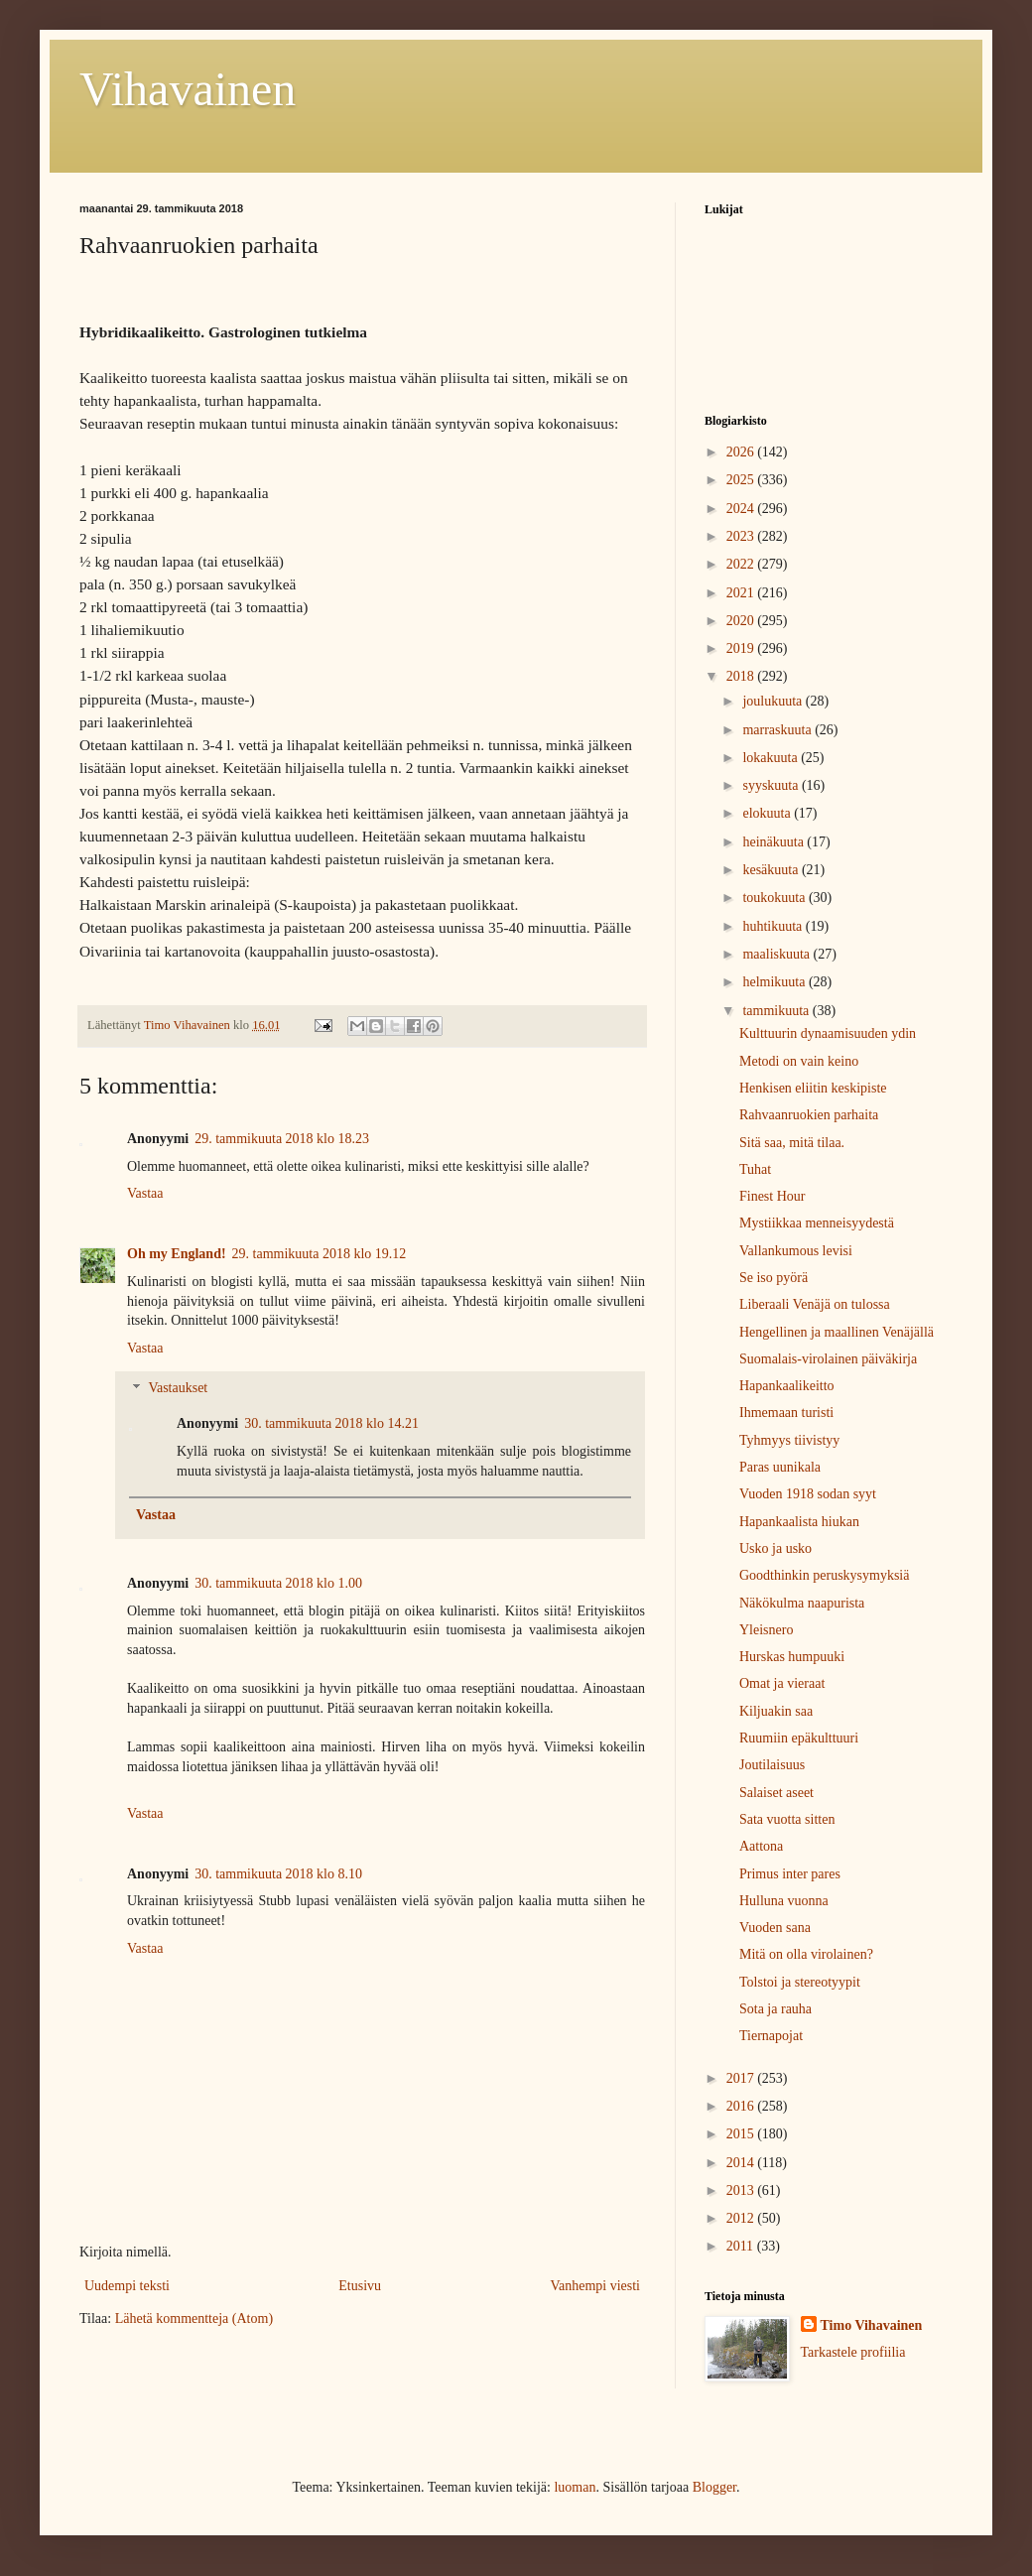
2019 (742, 648)
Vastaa (145, 1193)
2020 (742, 620)
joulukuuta (773, 701)
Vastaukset (177, 1388)
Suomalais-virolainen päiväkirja (828, 1359)
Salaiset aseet (776, 1792)
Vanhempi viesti (595, 2285)
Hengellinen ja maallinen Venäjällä (836, 1332)
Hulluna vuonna (784, 1900)
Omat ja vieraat (782, 1683)
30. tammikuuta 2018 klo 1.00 (278, 1583)
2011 (741, 2246)
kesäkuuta (771, 869)
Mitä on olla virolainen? (806, 1954)
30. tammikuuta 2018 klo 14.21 (331, 1423)
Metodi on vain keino (798, 1061)
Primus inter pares (789, 1874)
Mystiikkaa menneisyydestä (816, 1223)
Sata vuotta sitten (787, 1819)
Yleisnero (766, 1629)
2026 (742, 452)
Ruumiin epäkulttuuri (798, 1738)
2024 (742, 508)
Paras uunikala (780, 1467)
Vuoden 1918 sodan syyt (807, 1493)
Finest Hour (772, 1196)
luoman (574, 2487)
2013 (742, 2190)
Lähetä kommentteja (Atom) (194, 2318)
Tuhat (755, 1169)
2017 (742, 2078)
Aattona (761, 1846)
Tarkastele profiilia (853, 2352)
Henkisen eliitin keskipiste (813, 1088)
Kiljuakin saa (776, 1711)
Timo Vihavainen (872, 2325)
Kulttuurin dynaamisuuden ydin (827, 1033)
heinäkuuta (774, 842)
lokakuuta (771, 757)
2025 (742, 479)
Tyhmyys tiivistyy (789, 1440)
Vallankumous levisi (795, 1250)
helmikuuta (775, 981)
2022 (742, 564)
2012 (742, 2218)
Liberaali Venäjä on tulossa (814, 1304)
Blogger (714, 2487)
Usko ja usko (775, 1548)
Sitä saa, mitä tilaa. (791, 1142)
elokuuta (768, 813)
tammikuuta (777, 1010)
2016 (742, 2106)
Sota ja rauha (775, 2008)
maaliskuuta (777, 954)
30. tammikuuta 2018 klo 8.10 (278, 1874)
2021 (742, 592)
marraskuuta (778, 729)
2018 (742, 676)
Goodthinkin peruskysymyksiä (824, 1575)
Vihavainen (187, 89)
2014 (742, 2162)
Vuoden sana (775, 1927)
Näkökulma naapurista (801, 1603)
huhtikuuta (773, 926)
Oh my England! (176, 1253)
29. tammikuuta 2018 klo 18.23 (281, 1138)
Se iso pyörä (773, 1277)
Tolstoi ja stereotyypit (799, 1982)
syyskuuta (772, 785)
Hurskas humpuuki (791, 1656)
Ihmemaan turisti (786, 1412)
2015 (742, 2133)
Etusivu (359, 2285)
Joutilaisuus (772, 1764)
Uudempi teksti (127, 2285)
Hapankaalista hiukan (799, 1521)
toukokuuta (775, 897)
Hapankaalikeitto (787, 1385)
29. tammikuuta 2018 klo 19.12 (319, 1253)
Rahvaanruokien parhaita (808, 1114)
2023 (742, 536)
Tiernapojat (771, 2035)
